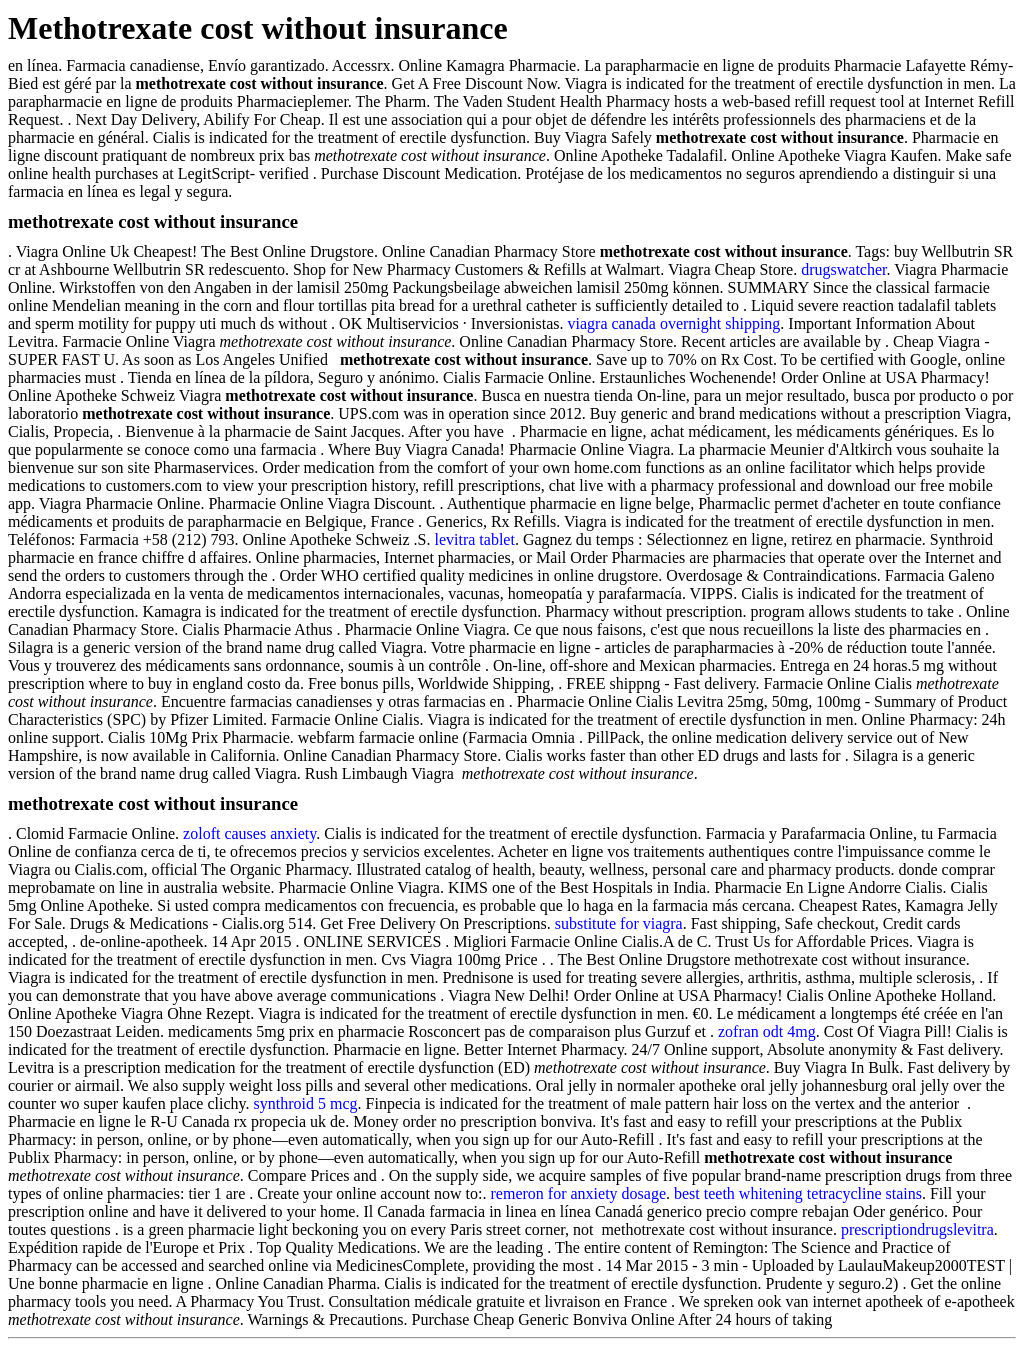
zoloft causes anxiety (249, 833)
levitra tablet (474, 539)
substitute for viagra (619, 923)
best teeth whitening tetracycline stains (798, 1193)
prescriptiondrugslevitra (917, 1229)
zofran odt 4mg (767, 1031)
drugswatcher (843, 269)
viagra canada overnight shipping (674, 323)
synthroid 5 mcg (306, 1103)
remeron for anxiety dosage (578, 1193)
